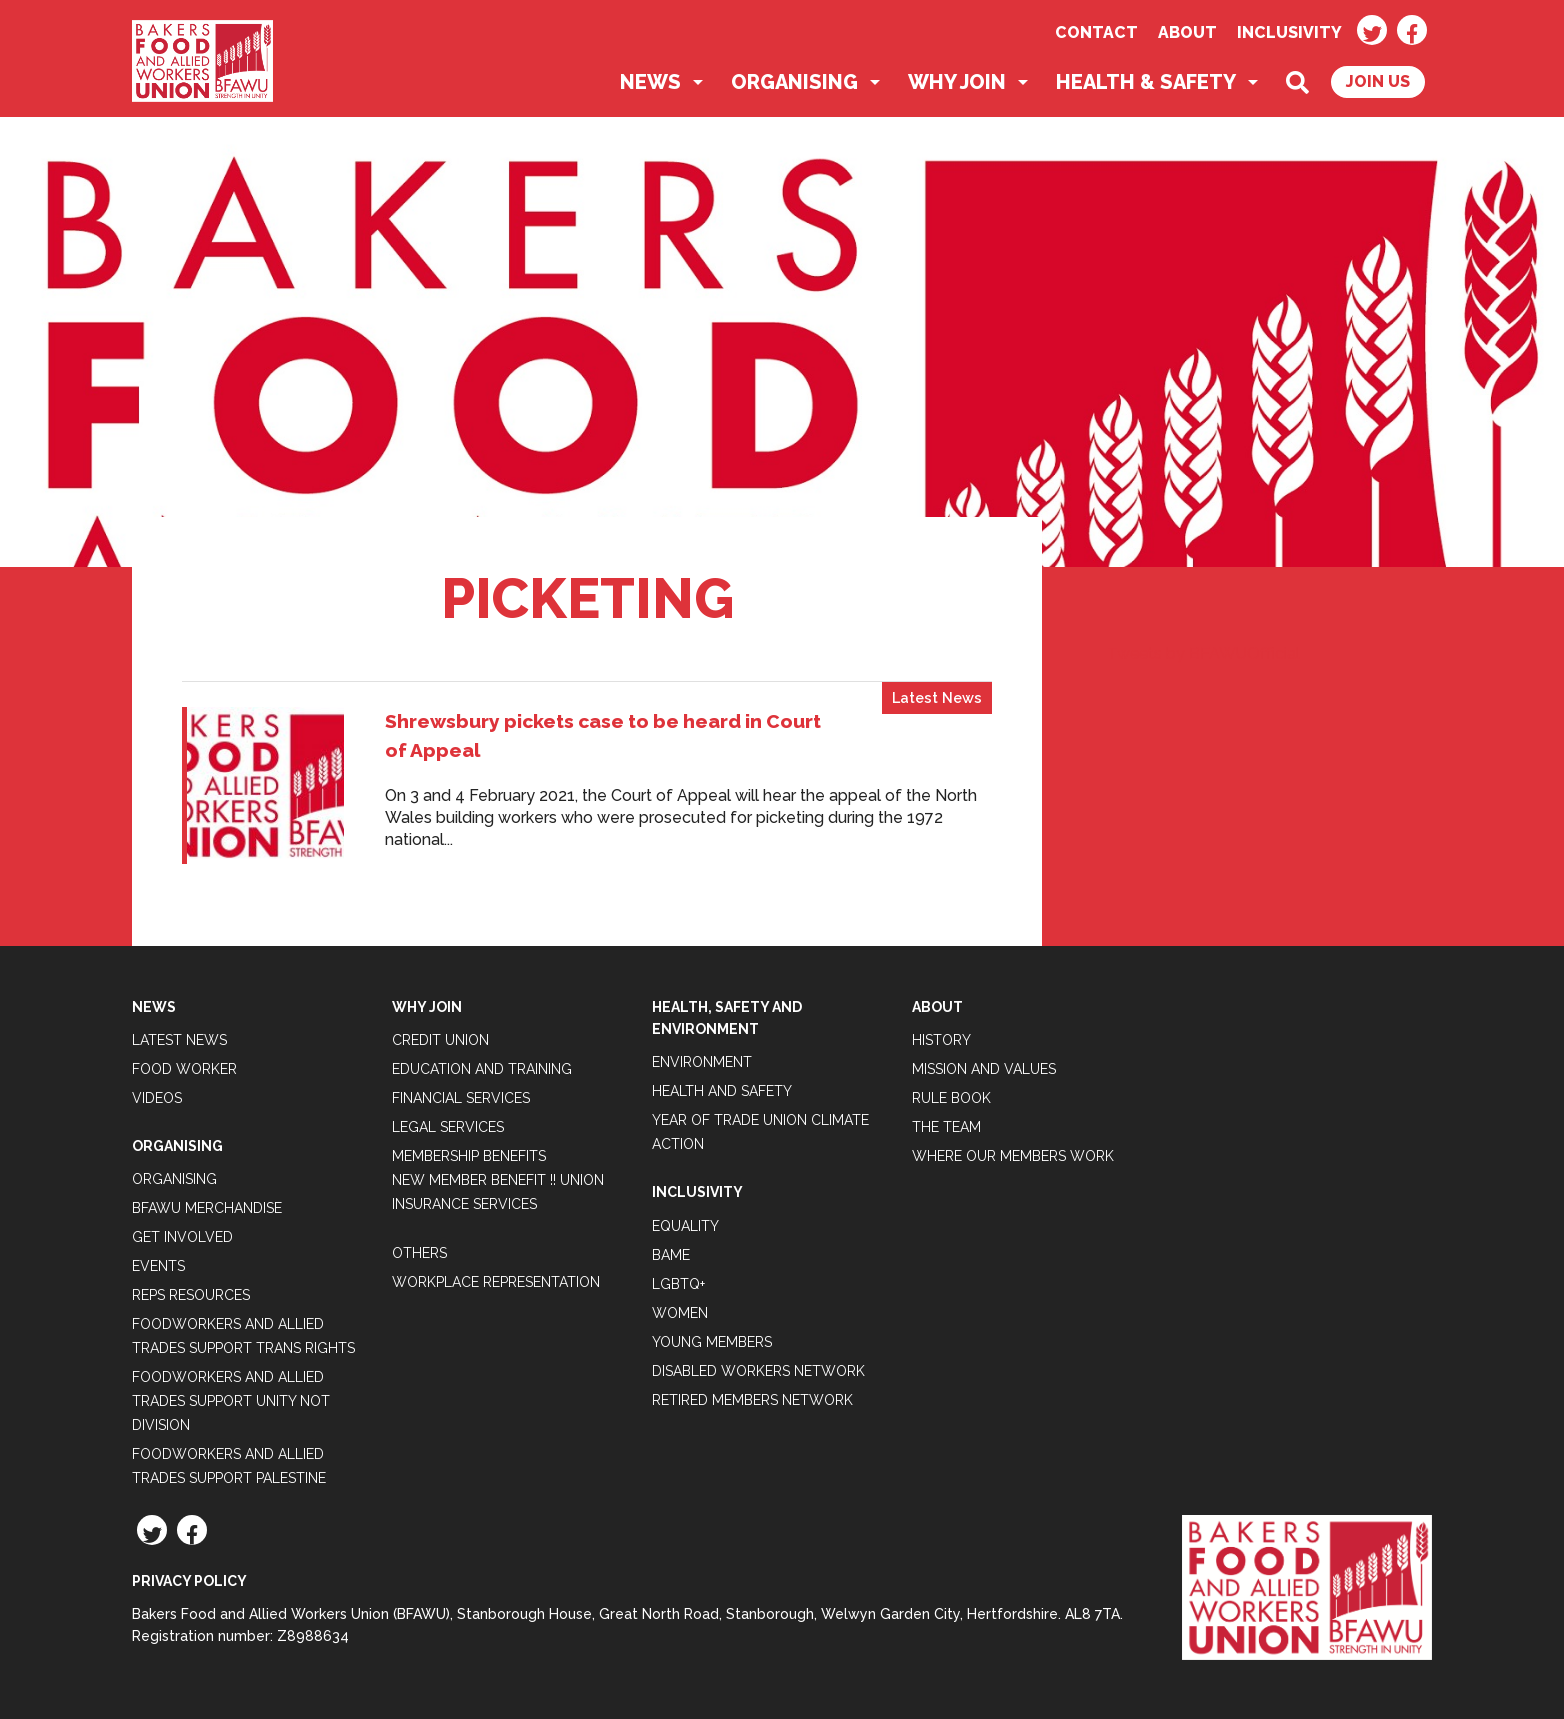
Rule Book (951, 1098)
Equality (685, 1226)
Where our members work (1013, 1156)
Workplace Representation (496, 1282)
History (941, 1040)
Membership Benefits (469, 1156)
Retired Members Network (752, 1400)
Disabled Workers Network (758, 1371)
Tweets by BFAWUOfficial (1203, 653)
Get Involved (182, 1237)
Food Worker (184, 1069)
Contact (1096, 32)
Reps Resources (191, 1295)
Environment (702, 1062)
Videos (157, 1098)
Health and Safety (722, 1091)
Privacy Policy (189, 1581)
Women (680, 1313)
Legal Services (448, 1127)
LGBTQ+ (678, 1284)
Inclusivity (1289, 32)
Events (158, 1266)
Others (419, 1253)
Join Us (1378, 81)
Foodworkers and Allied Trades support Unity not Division (231, 1401)
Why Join (957, 82)
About (1187, 32)
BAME (671, 1255)
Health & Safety (1146, 82)
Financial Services (461, 1098)
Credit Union (440, 1040)
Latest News (937, 697)
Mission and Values (984, 1069)
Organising (794, 82)
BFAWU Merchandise (207, 1208)
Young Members (712, 1342)
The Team (946, 1127)
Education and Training (482, 1069)
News (650, 82)
